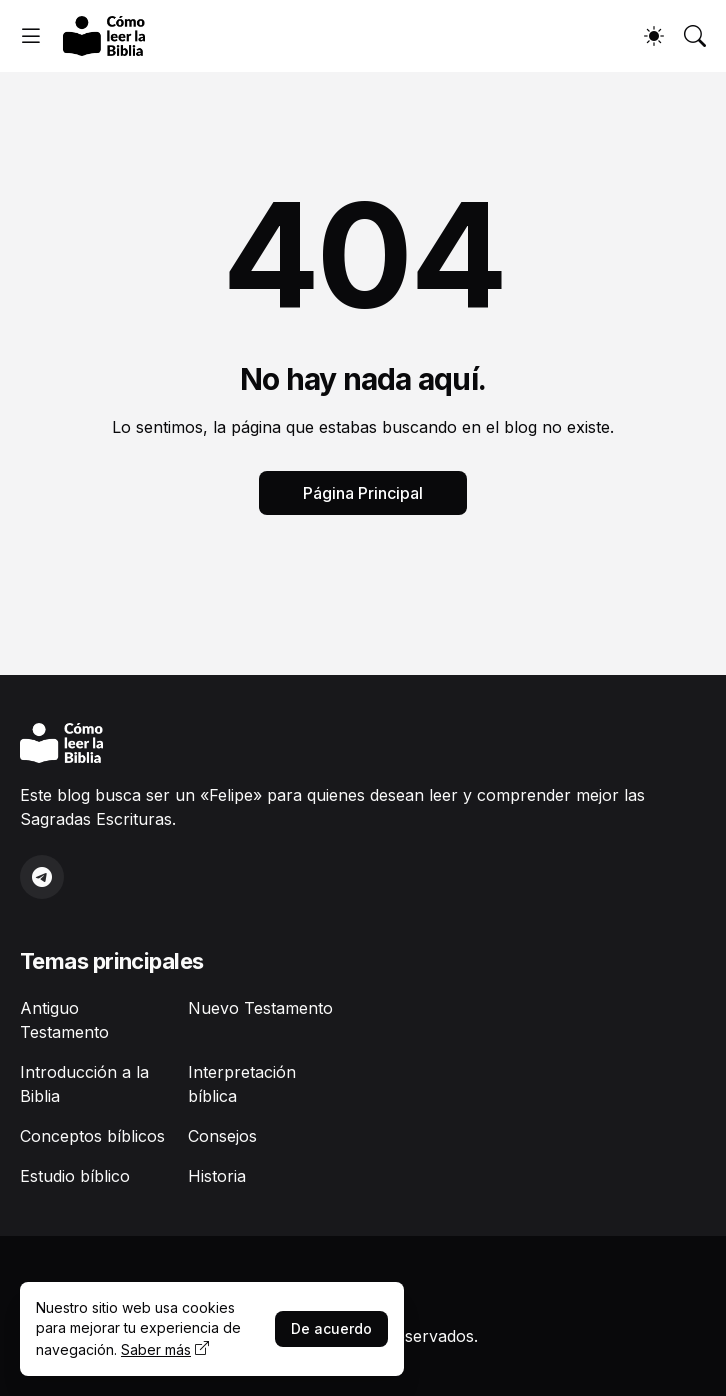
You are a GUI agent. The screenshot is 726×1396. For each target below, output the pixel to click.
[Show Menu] (31, 36)
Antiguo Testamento (64, 1020)
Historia (217, 1176)
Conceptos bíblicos (92, 1136)
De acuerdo (331, 1328)
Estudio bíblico (75, 1176)
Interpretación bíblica (242, 1084)
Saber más (156, 1349)
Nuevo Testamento (260, 1008)
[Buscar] (695, 36)
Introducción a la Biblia (84, 1084)
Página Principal (363, 493)
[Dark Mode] (654, 36)
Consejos (222, 1136)
